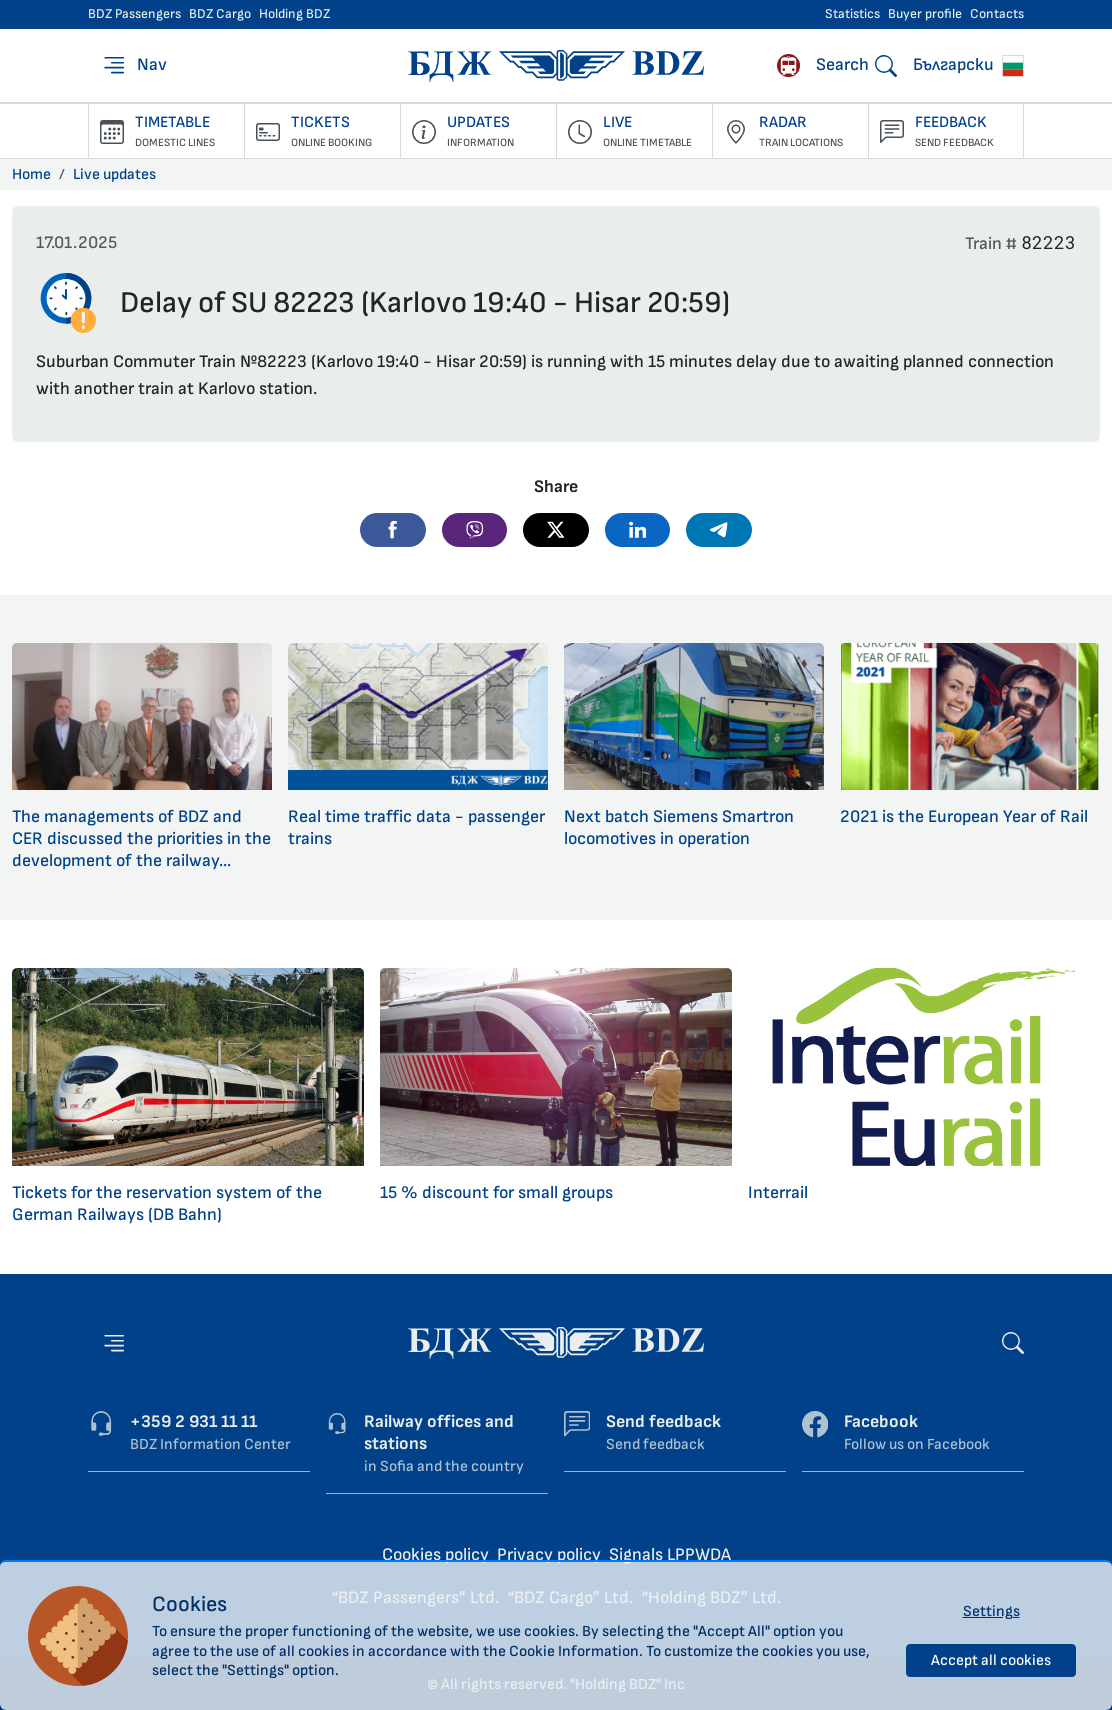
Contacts (997, 14)
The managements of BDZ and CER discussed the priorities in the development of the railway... (141, 838)
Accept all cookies (991, 1660)
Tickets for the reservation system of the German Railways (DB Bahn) (167, 1203)
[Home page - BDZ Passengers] (556, 1341)
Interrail (778, 1192)
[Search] (856, 65)
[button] (393, 530)
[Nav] (134, 65)
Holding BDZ (294, 14)
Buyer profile (925, 14)
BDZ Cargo (220, 14)
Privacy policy (549, 1554)
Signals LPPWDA (670, 1554)
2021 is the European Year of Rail (964, 816)
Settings (991, 1611)
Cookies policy (435, 1554)
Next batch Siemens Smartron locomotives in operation (679, 827)
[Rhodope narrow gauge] (788, 65)
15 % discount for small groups (496, 1192)
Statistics (852, 14)
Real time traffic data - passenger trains (416, 827)
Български (968, 65)
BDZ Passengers (134, 14)
